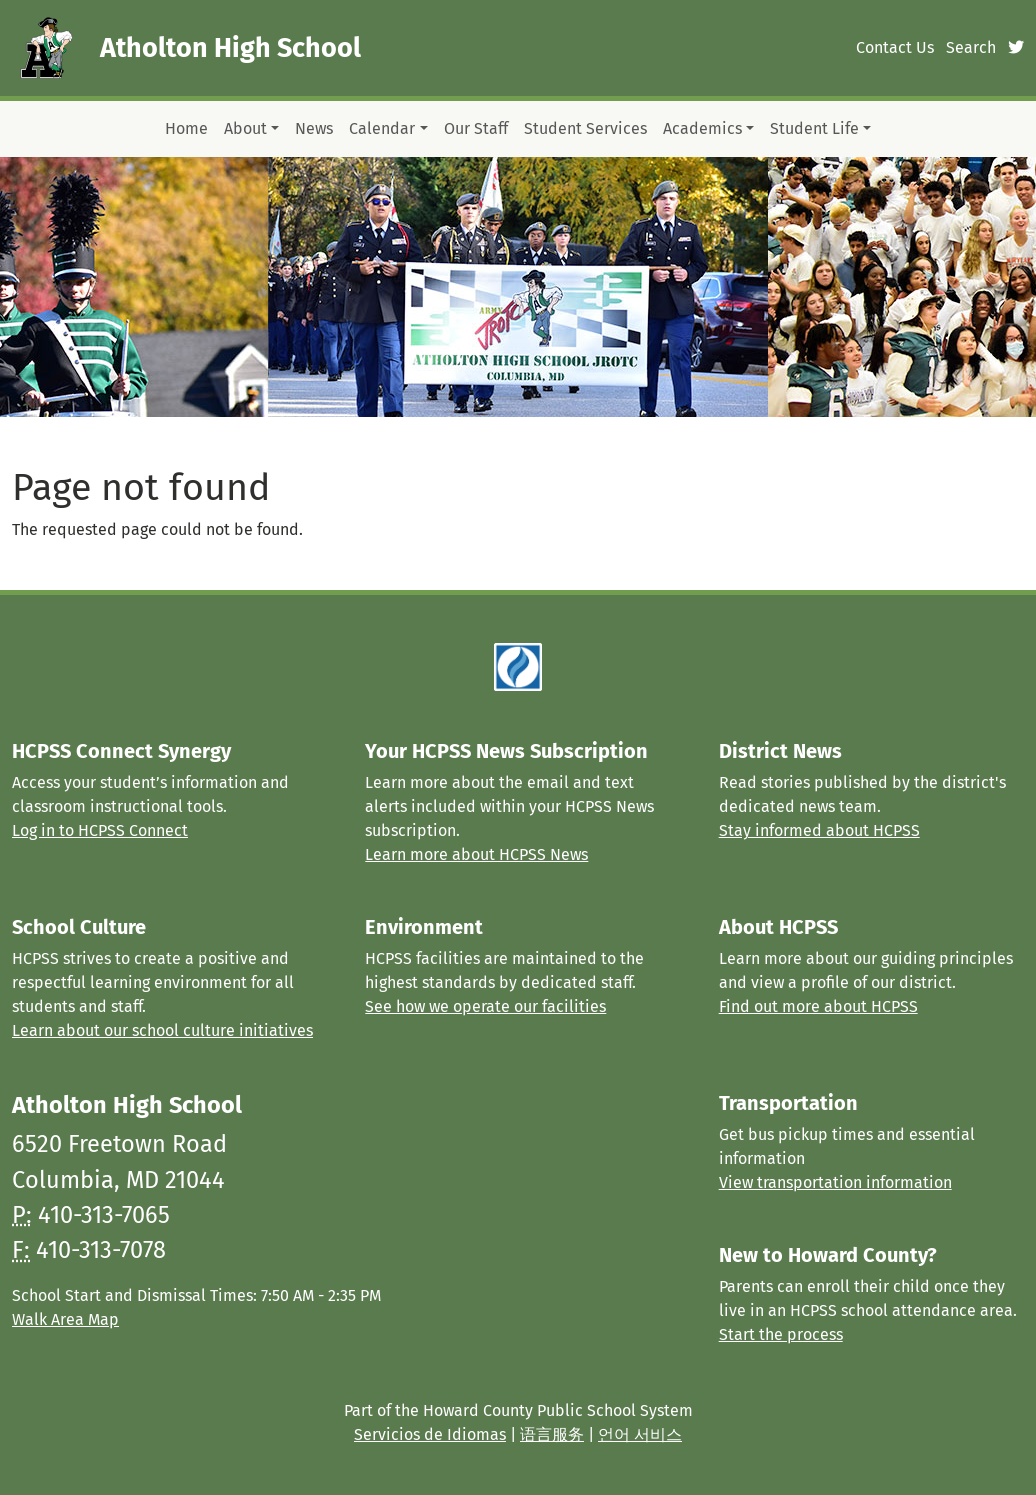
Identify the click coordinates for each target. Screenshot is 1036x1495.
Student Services (585, 128)
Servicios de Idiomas (430, 1434)
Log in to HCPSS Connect (100, 830)
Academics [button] (702, 128)
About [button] (245, 128)
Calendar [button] (382, 128)
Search (971, 47)
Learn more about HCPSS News (476, 854)
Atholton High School (230, 48)
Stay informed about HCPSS (819, 830)
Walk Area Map (65, 1319)
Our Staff (476, 128)
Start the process (781, 1334)
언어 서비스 (640, 1434)
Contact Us (895, 47)
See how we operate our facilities (485, 1006)
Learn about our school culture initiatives (162, 1030)
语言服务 (552, 1434)
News (314, 128)
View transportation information (835, 1182)
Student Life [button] (814, 128)
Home (186, 128)
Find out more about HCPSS (818, 1006)
